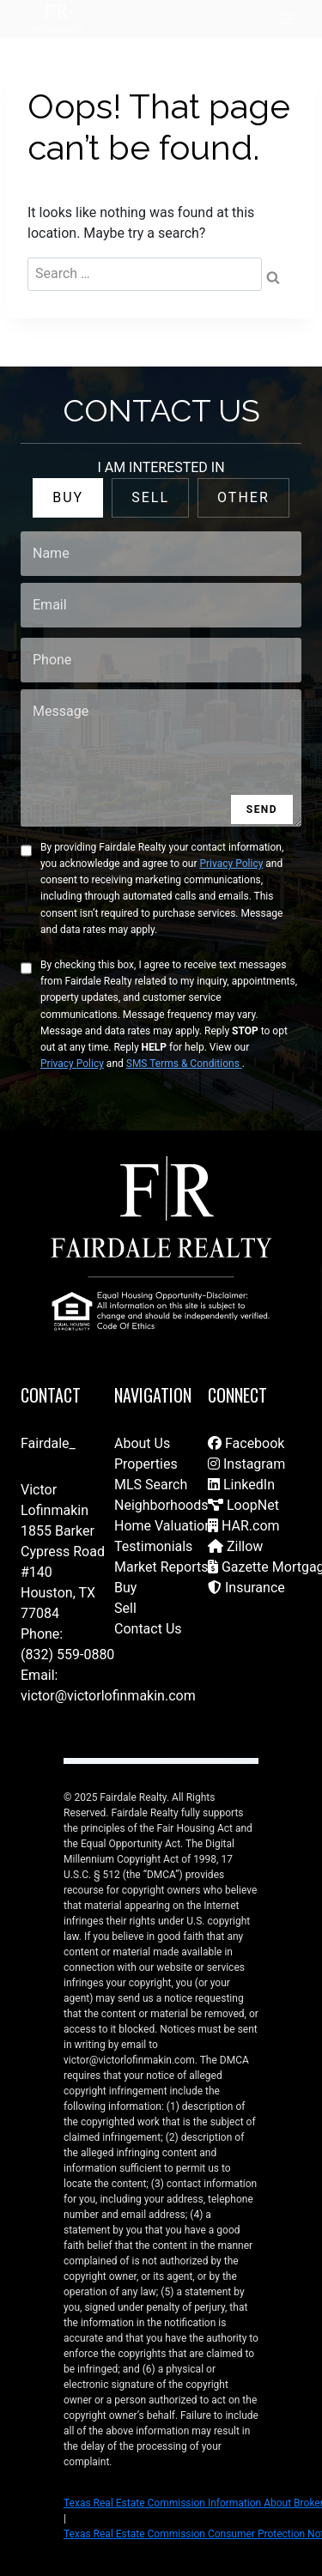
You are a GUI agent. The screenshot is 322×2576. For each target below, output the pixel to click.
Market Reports (161, 1567)
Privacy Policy (231, 864)
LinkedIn (241, 1484)
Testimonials (153, 1546)
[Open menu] (285, 18)
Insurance (246, 1587)
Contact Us (148, 1629)
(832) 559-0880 (67, 1654)
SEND (261, 809)
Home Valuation (163, 1526)
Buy (125, 1587)
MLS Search (150, 1484)
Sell (125, 1608)
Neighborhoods (161, 1505)
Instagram (246, 1464)
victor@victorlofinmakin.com (108, 1696)
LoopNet (243, 1505)
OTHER (243, 497)
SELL (150, 497)
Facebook (246, 1443)
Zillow (235, 1546)
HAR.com (244, 1526)
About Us (142, 1443)
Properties (146, 1464)
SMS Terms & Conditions (184, 1064)
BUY (67, 497)
